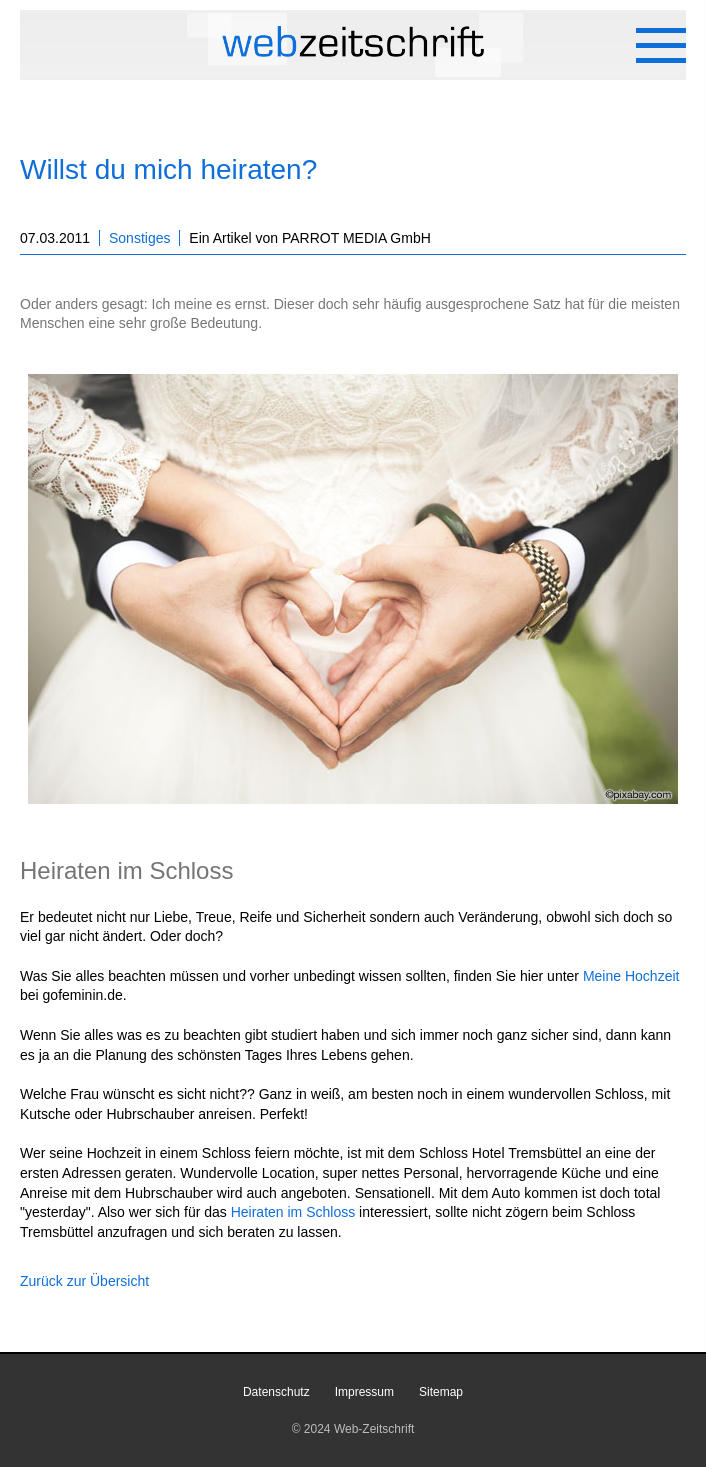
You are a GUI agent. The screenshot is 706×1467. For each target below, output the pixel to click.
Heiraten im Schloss (293, 1212)
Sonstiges (139, 238)
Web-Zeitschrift (374, 1429)
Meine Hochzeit (631, 976)
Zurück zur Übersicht (84, 1281)
